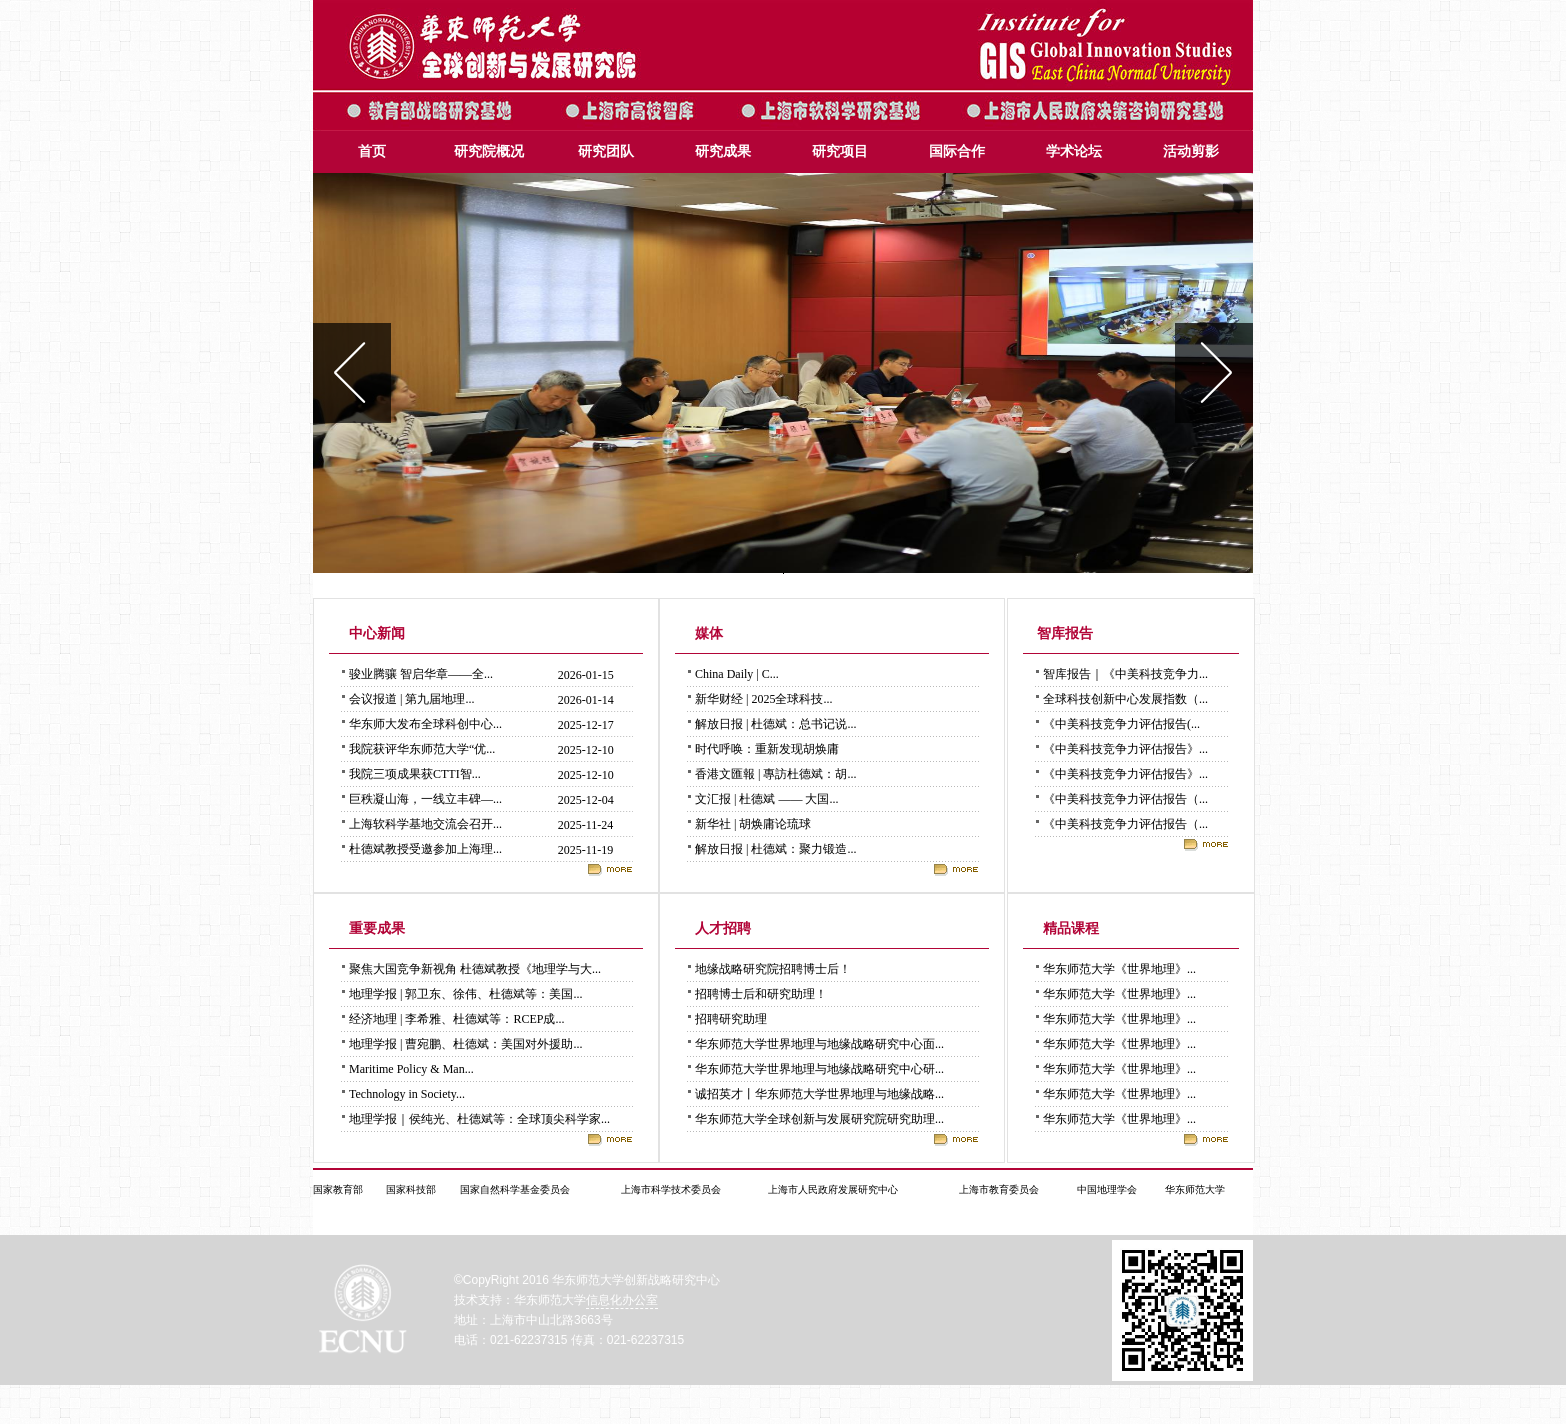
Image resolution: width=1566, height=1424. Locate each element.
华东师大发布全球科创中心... (425, 724)
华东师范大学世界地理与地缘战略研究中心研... (819, 1069)
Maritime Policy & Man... (411, 1069)
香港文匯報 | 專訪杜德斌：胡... (775, 774)
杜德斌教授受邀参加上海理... (425, 849)
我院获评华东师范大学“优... (422, 749)
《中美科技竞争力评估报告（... (1125, 799)
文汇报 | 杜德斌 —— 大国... (766, 799)
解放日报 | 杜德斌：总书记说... (775, 724)
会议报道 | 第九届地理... (411, 699)
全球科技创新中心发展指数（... (1125, 699)
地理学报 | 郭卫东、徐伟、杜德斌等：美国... (465, 994)
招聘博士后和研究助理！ (761, 994)
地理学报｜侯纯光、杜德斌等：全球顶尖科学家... (479, 1119)
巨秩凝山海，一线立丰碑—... (425, 799)
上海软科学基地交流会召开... (425, 824)
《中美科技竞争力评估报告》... (1125, 749)
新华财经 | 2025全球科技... (763, 699)
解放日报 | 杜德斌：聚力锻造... (775, 849)
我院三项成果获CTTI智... (415, 774)
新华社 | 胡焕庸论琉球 (753, 824)
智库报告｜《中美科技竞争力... (1125, 674)
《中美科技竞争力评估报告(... (1121, 724)
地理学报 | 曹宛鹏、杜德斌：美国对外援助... (465, 1044)
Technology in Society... (407, 1094)
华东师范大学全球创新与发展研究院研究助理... (819, 1119)
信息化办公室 (622, 1300)
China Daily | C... (737, 674)
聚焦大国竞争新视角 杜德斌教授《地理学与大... (475, 969)
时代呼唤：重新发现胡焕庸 (767, 749)
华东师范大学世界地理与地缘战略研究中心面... (819, 1044)
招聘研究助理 (731, 1019)
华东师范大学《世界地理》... (1119, 969)
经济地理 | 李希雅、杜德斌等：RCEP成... (456, 1019)
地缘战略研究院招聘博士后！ (773, 969)
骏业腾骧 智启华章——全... (421, 674)
